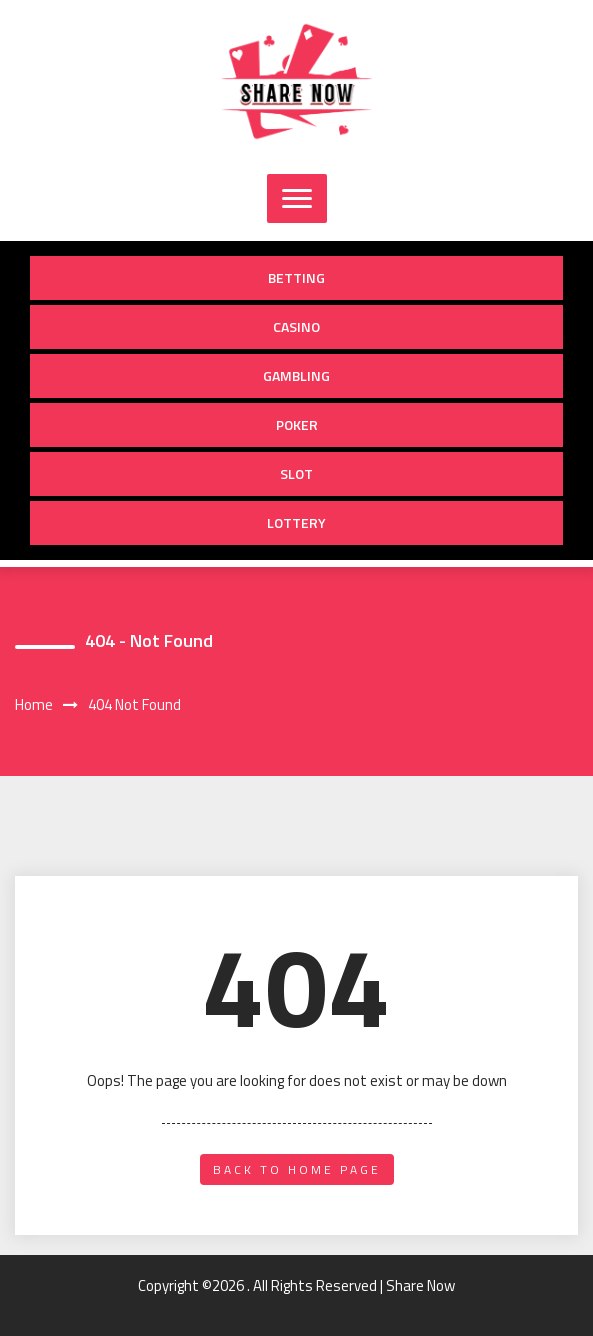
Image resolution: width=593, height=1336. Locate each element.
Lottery (296, 522)
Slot (296, 473)
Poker (297, 424)
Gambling (296, 375)
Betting (296, 277)
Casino (296, 326)
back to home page (297, 1169)
